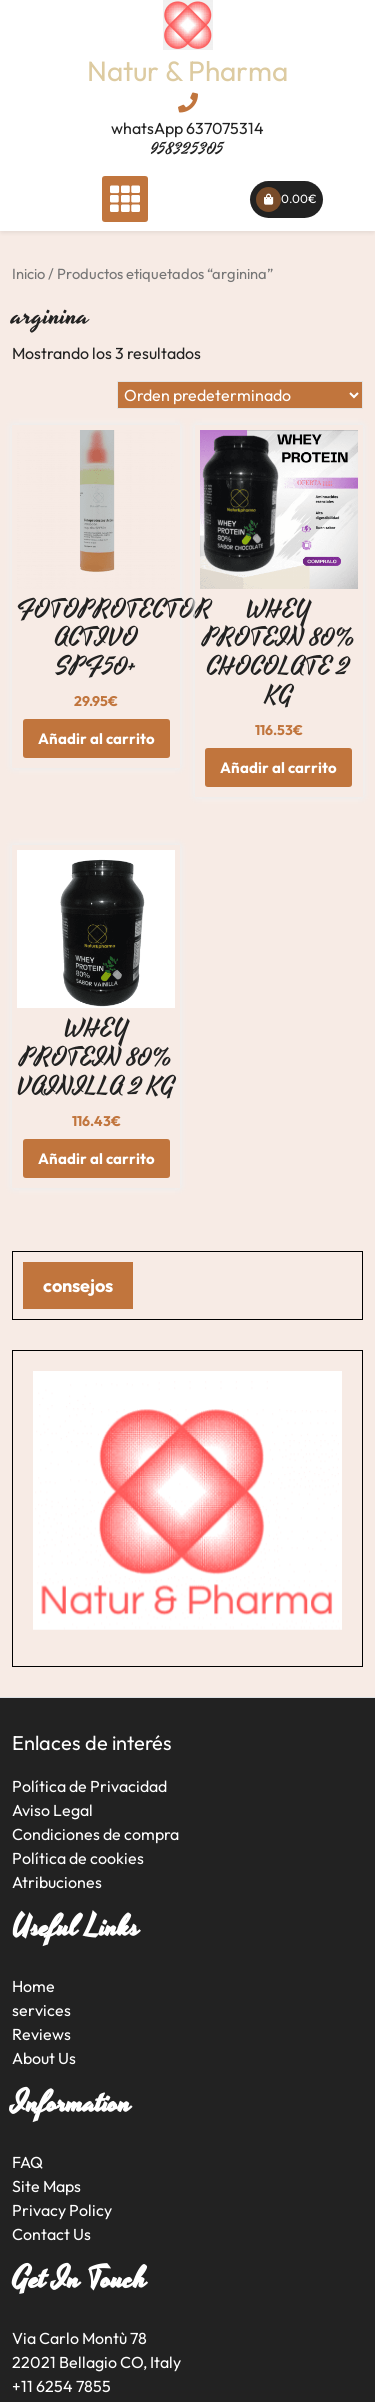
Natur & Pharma (187, 70)
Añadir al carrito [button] (96, 738)
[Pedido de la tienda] (240, 395)
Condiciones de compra (95, 1834)
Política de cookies (78, 1858)
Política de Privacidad (89, 1786)
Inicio (28, 273)
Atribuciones (57, 1882)
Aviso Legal (52, 1810)
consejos (78, 1285)
